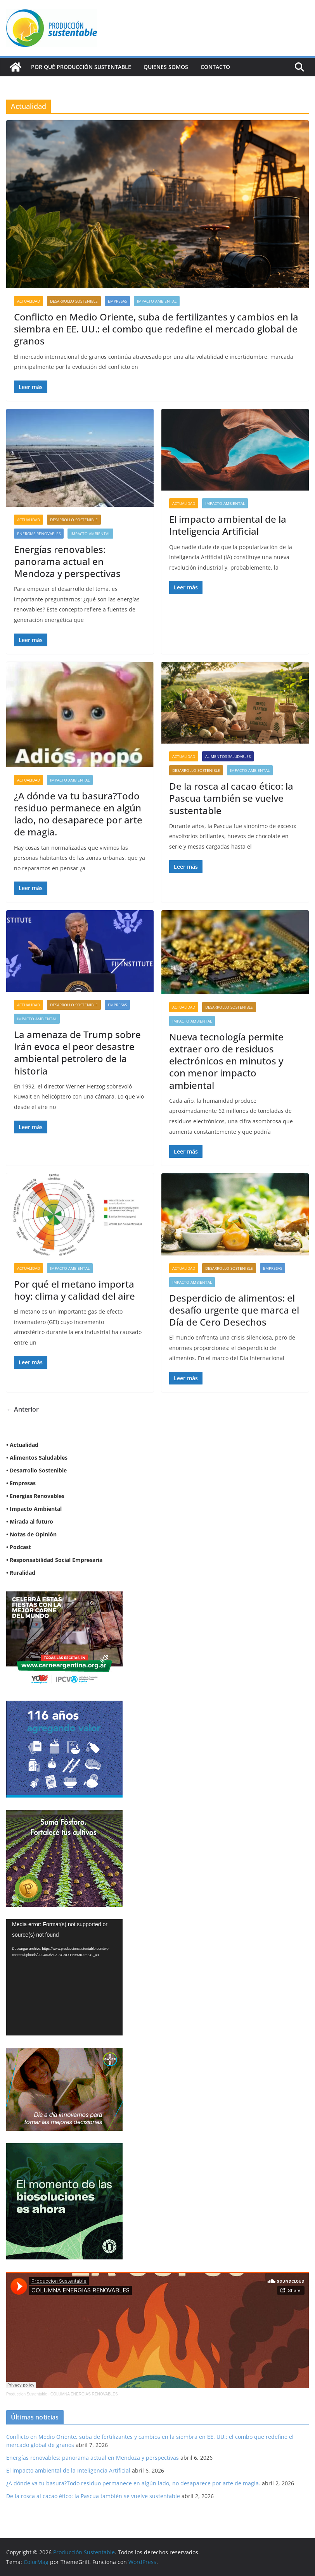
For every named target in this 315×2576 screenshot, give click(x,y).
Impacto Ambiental (157, 301)
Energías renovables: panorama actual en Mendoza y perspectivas (67, 561)
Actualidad (28, 301)
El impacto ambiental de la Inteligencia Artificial (227, 525)
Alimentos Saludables (228, 756)
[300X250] (64, 1596)
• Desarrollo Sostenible (36, 1470)
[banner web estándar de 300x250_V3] (64, 1814)
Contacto (215, 67)
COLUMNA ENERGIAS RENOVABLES (84, 2394)
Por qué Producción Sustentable (81, 67)
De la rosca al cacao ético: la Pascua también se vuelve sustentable (231, 798)
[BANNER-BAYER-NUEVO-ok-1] (64, 2052)
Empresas (117, 301)
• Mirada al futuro (29, 1521)
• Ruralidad (20, 1572)
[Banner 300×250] (64, 1705)
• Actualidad (22, 1444)
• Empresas (21, 1483)
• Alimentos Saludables (37, 1457)
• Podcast (18, 1547)
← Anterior (22, 1409)
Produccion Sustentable (26, 2394)
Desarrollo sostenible (74, 301)
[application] (64, 1977)
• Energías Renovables (35, 1496)
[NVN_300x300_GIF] (64, 2148)
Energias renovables (39, 533)
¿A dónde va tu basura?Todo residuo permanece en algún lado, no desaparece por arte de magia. (78, 814)
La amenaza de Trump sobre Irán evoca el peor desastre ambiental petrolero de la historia (77, 1052)
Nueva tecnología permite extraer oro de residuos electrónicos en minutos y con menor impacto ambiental (226, 1061)
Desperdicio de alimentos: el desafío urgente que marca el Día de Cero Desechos (234, 1309)
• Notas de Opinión (31, 1534)
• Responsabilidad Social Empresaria (54, 1560)
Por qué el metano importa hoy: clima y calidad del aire (74, 1290)
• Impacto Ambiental (34, 1508)
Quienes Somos (166, 67)
